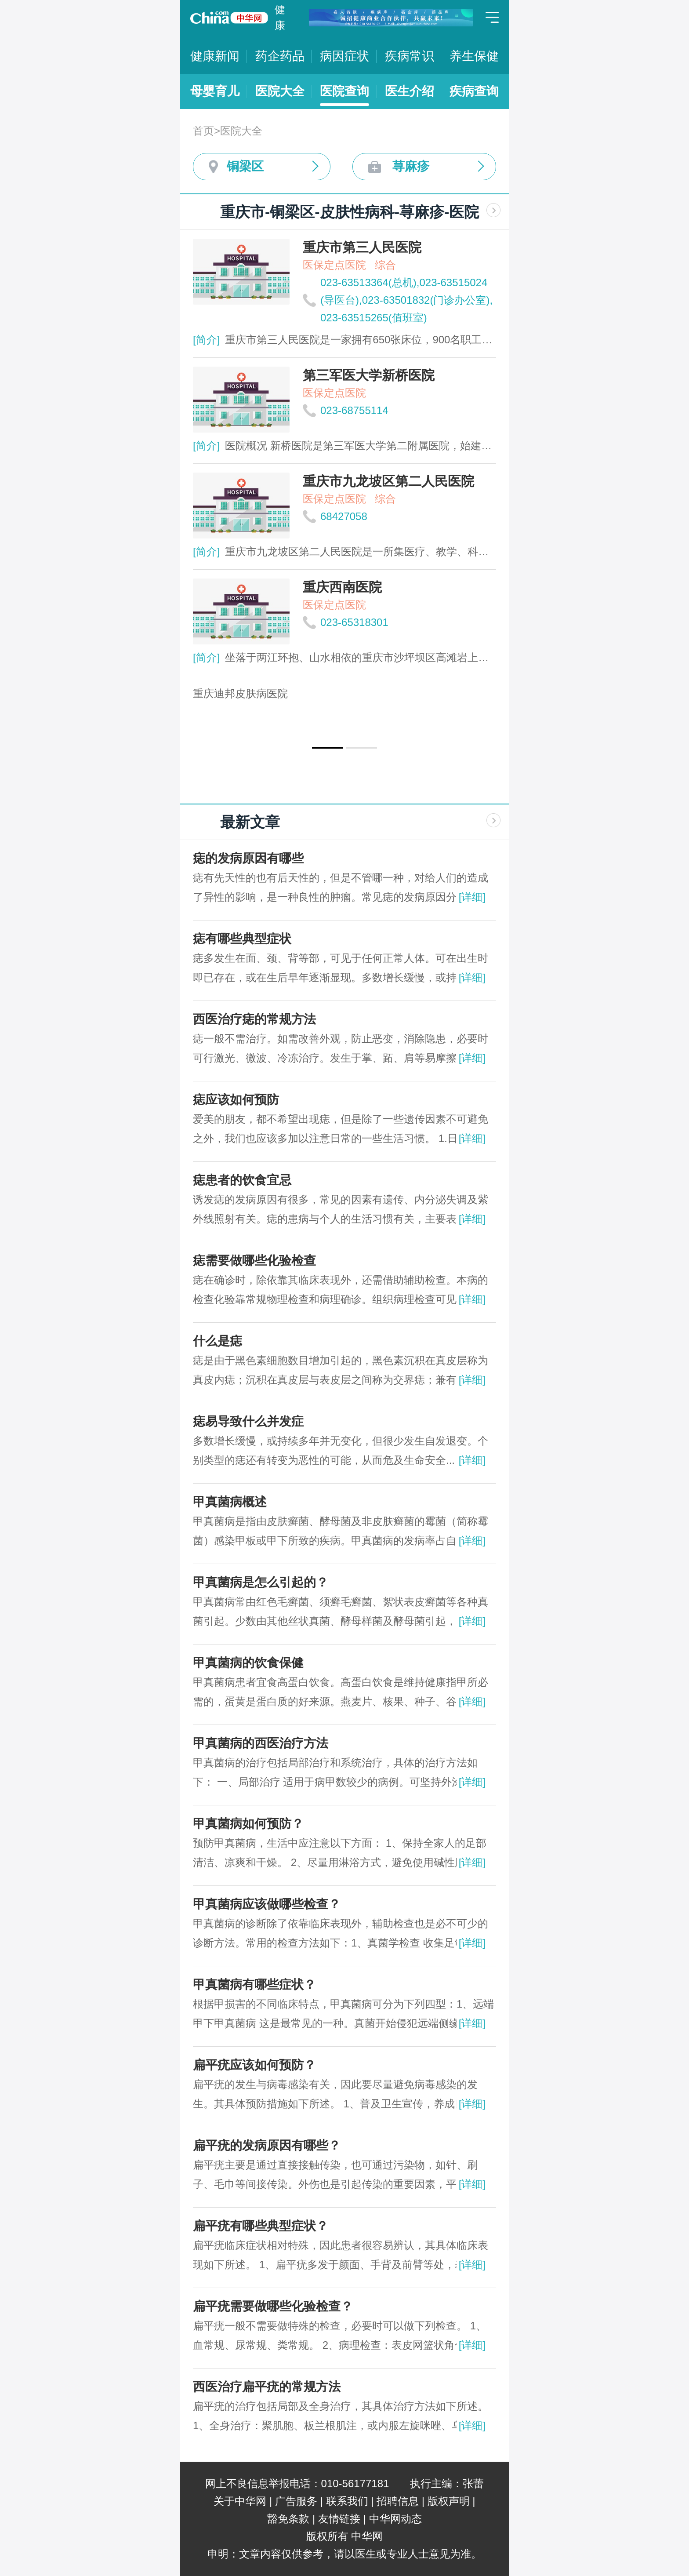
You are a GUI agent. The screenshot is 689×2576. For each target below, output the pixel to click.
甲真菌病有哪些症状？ (254, 1984)
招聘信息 (398, 2501)
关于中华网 (240, 2501)
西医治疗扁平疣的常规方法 (267, 2387)
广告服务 (296, 2501)
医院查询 (344, 91)
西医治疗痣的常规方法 (254, 1019)
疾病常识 (409, 56)
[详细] (472, 897)
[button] (327, 748)
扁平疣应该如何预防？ (254, 2065)
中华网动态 (395, 2519)
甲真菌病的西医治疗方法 (260, 1743)
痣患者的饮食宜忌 (242, 1180)
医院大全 (280, 91)
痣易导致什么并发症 (248, 1421)
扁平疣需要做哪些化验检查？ (273, 2306)
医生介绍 (409, 91)
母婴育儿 (214, 91)
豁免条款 (288, 2519)
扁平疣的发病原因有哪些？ (267, 2145)
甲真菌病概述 (230, 1502)
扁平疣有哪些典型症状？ (260, 2226)
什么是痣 (217, 1341)
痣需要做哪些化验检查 (254, 1260)
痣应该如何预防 (236, 1099)
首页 (203, 131)
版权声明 (449, 2501)
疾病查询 (474, 91)
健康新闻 (214, 56)
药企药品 (280, 56)
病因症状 (344, 56)
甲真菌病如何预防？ (248, 1823)
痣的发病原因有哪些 (248, 858)
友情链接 (339, 2519)
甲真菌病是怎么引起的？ (260, 1582)
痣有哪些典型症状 (242, 939)
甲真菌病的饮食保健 (248, 1663)
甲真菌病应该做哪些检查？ (267, 1904)
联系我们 (347, 2501)
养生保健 (474, 56)
